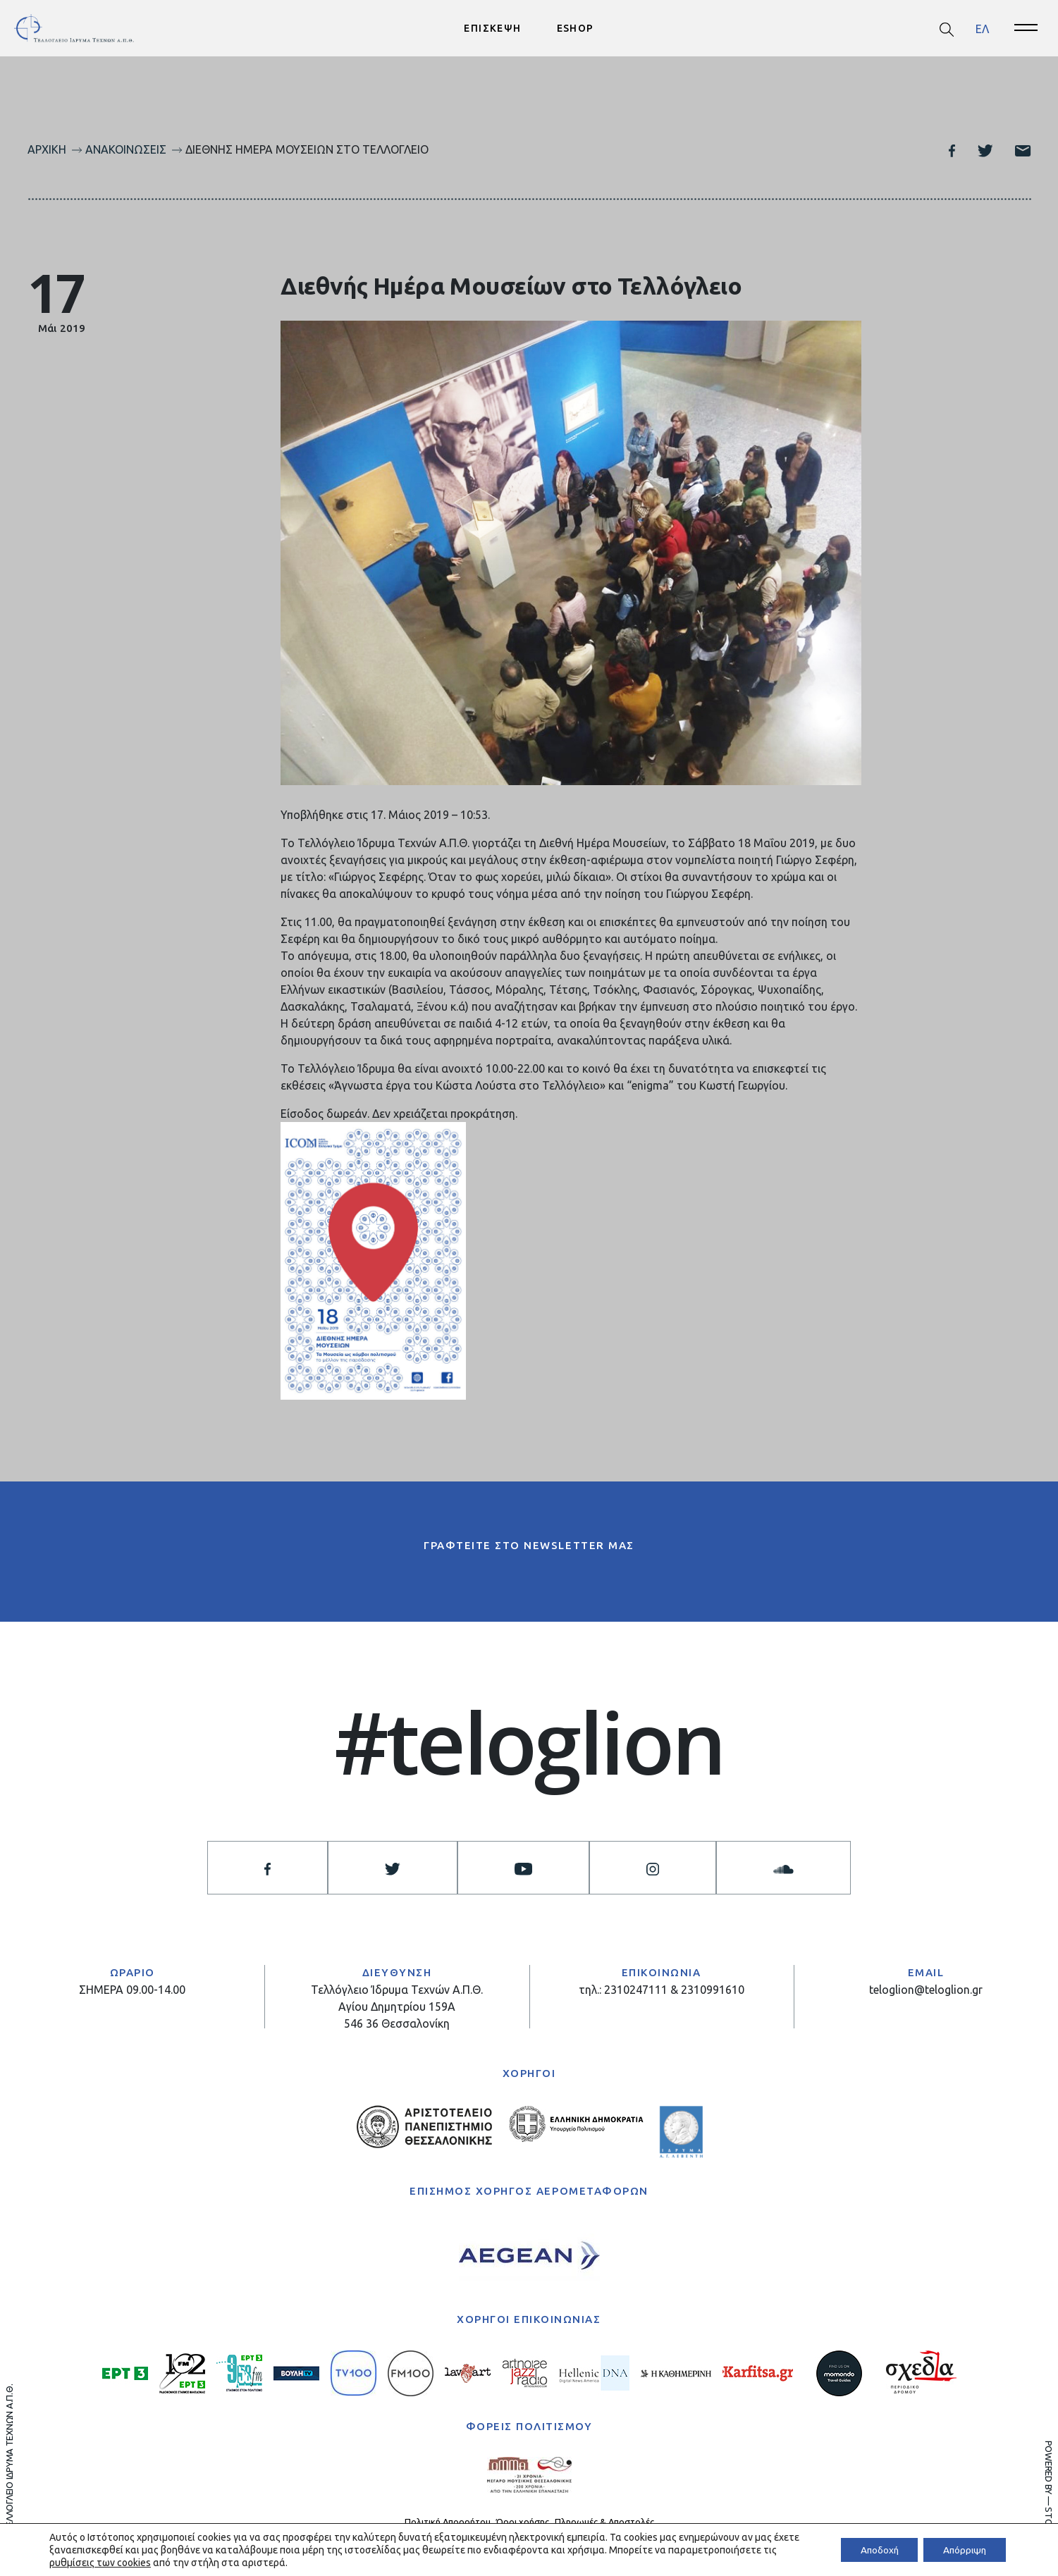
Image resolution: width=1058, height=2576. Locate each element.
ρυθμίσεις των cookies (115, 2562)
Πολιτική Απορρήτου (448, 2522)
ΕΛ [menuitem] (982, 28)
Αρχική (46, 149)
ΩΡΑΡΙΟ (132, 1973)
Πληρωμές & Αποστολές (604, 2522)
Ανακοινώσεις (125, 149)
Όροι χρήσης (522, 2522)
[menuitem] (982, 28)
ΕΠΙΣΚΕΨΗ (492, 28)
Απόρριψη (962, 2550)
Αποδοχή (872, 2550)
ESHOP (575, 28)
